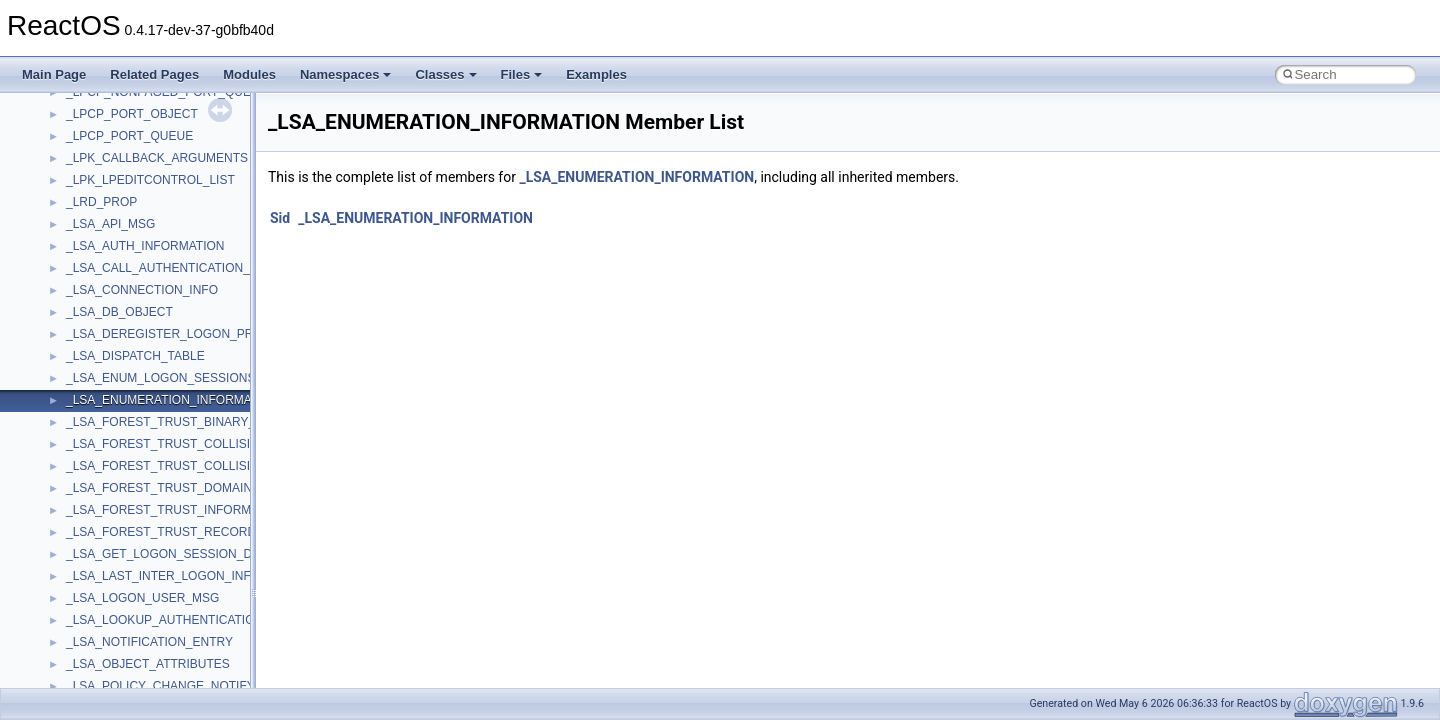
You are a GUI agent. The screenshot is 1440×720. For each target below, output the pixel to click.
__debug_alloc (105, 557)
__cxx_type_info (109, 513)
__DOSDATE (101, 645)
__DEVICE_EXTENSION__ (139, 601)
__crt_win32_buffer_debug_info (150, 315)
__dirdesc (92, 623)
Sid (280, 218)
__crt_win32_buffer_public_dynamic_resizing (185, 403)
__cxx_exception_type (125, 469)
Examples (596, 74)
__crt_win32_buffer (117, 293)
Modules (249, 74)
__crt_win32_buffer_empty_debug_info (169, 337)
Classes (445, 74)
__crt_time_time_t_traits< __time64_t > (170, 249)
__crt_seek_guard (114, 117)
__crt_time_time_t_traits (130, 205)
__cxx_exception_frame (129, 447)
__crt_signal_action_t (122, 139)
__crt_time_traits (110, 271)
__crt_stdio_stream (117, 161)
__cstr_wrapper (107, 425)
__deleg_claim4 (108, 579)
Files (522, 74)
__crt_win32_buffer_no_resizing (151, 381)
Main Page (54, 74)
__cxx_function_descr (124, 491)
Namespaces (346, 74)
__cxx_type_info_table (125, 535)
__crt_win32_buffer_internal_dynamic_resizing (189, 359)
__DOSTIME (100, 667)
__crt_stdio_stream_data (132, 183)
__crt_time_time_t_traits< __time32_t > (170, 227)
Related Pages (154, 74)
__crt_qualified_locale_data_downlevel (169, 95)
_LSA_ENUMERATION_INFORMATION (636, 177)
